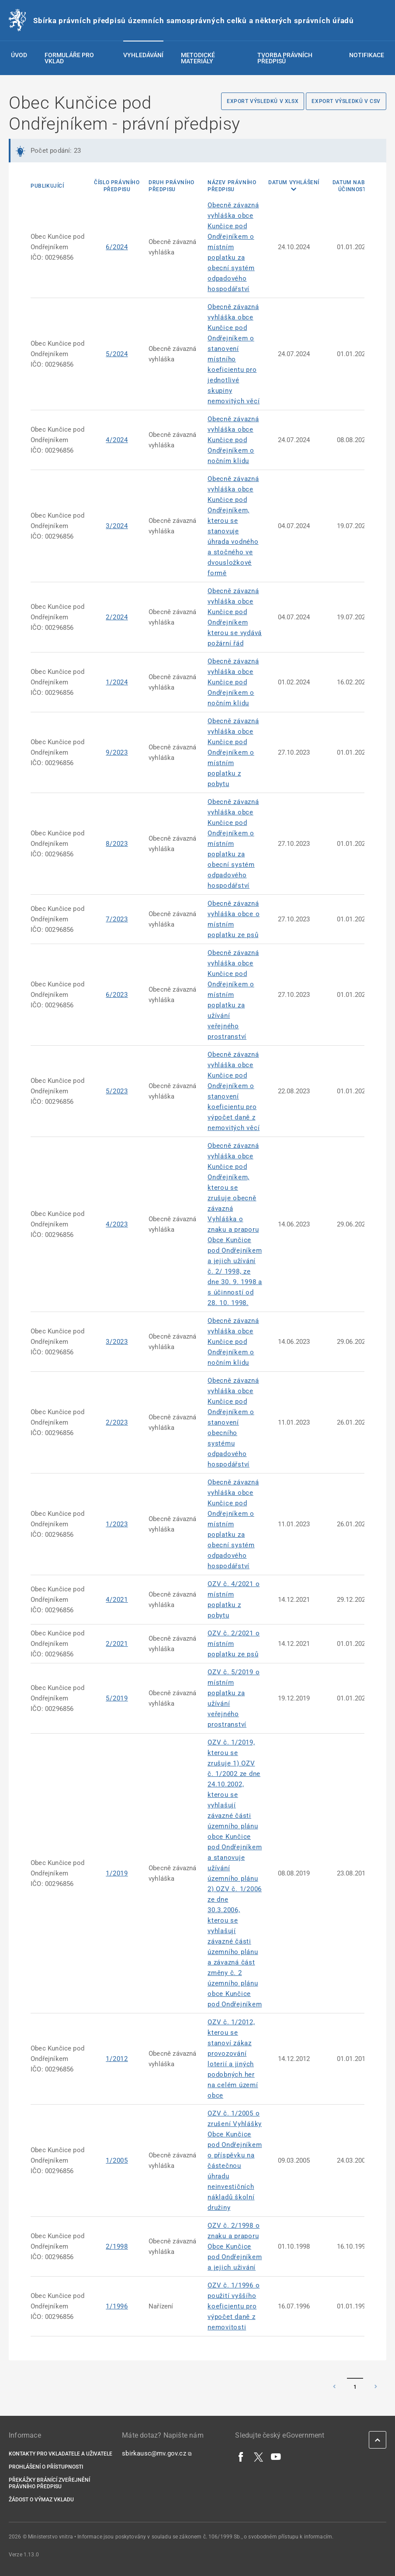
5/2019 (117, 1698)
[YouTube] (276, 2456)
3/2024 (117, 526)
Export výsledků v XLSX (262, 101)
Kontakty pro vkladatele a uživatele (60, 2454)
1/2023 (117, 1524)
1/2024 (117, 682)
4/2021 (117, 1600)
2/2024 (117, 617)
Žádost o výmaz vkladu (41, 2500)
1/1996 (117, 2306)
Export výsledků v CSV (346, 101)
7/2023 (117, 919)
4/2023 (117, 1224)
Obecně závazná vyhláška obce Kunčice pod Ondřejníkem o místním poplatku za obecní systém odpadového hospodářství (233, 247)
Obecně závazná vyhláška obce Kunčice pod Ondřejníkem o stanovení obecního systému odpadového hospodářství (233, 1422)
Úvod (19, 55)
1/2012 (117, 2059)
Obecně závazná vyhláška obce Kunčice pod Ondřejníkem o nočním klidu (233, 440)
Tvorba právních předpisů (284, 58)
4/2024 (117, 440)
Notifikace (366, 55)
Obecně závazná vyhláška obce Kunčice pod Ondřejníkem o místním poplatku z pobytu (233, 752)
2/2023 (117, 1422)
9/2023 (117, 752)
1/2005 (117, 2160)
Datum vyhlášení (293, 182)
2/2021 (117, 1644)
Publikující (47, 186)
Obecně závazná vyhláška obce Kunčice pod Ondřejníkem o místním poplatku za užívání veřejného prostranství (233, 995)
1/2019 (117, 1873)
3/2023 (117, 1342)
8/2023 (117, 844)
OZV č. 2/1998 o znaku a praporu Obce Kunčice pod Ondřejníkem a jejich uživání (235, 2246)
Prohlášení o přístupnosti (46, 2467)
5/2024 (117, 354)
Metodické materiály (198, 58)
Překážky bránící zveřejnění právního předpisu (49, 2483)
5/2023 (117, 1091)
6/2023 (117, 995)
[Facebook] (241, 2456)
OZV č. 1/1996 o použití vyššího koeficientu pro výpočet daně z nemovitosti (234, 2306)
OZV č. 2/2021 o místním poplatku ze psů (234, 1643)
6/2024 (117, 247)
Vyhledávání (143, 55)
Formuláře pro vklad (69, 58)
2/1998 (117, 2246)
